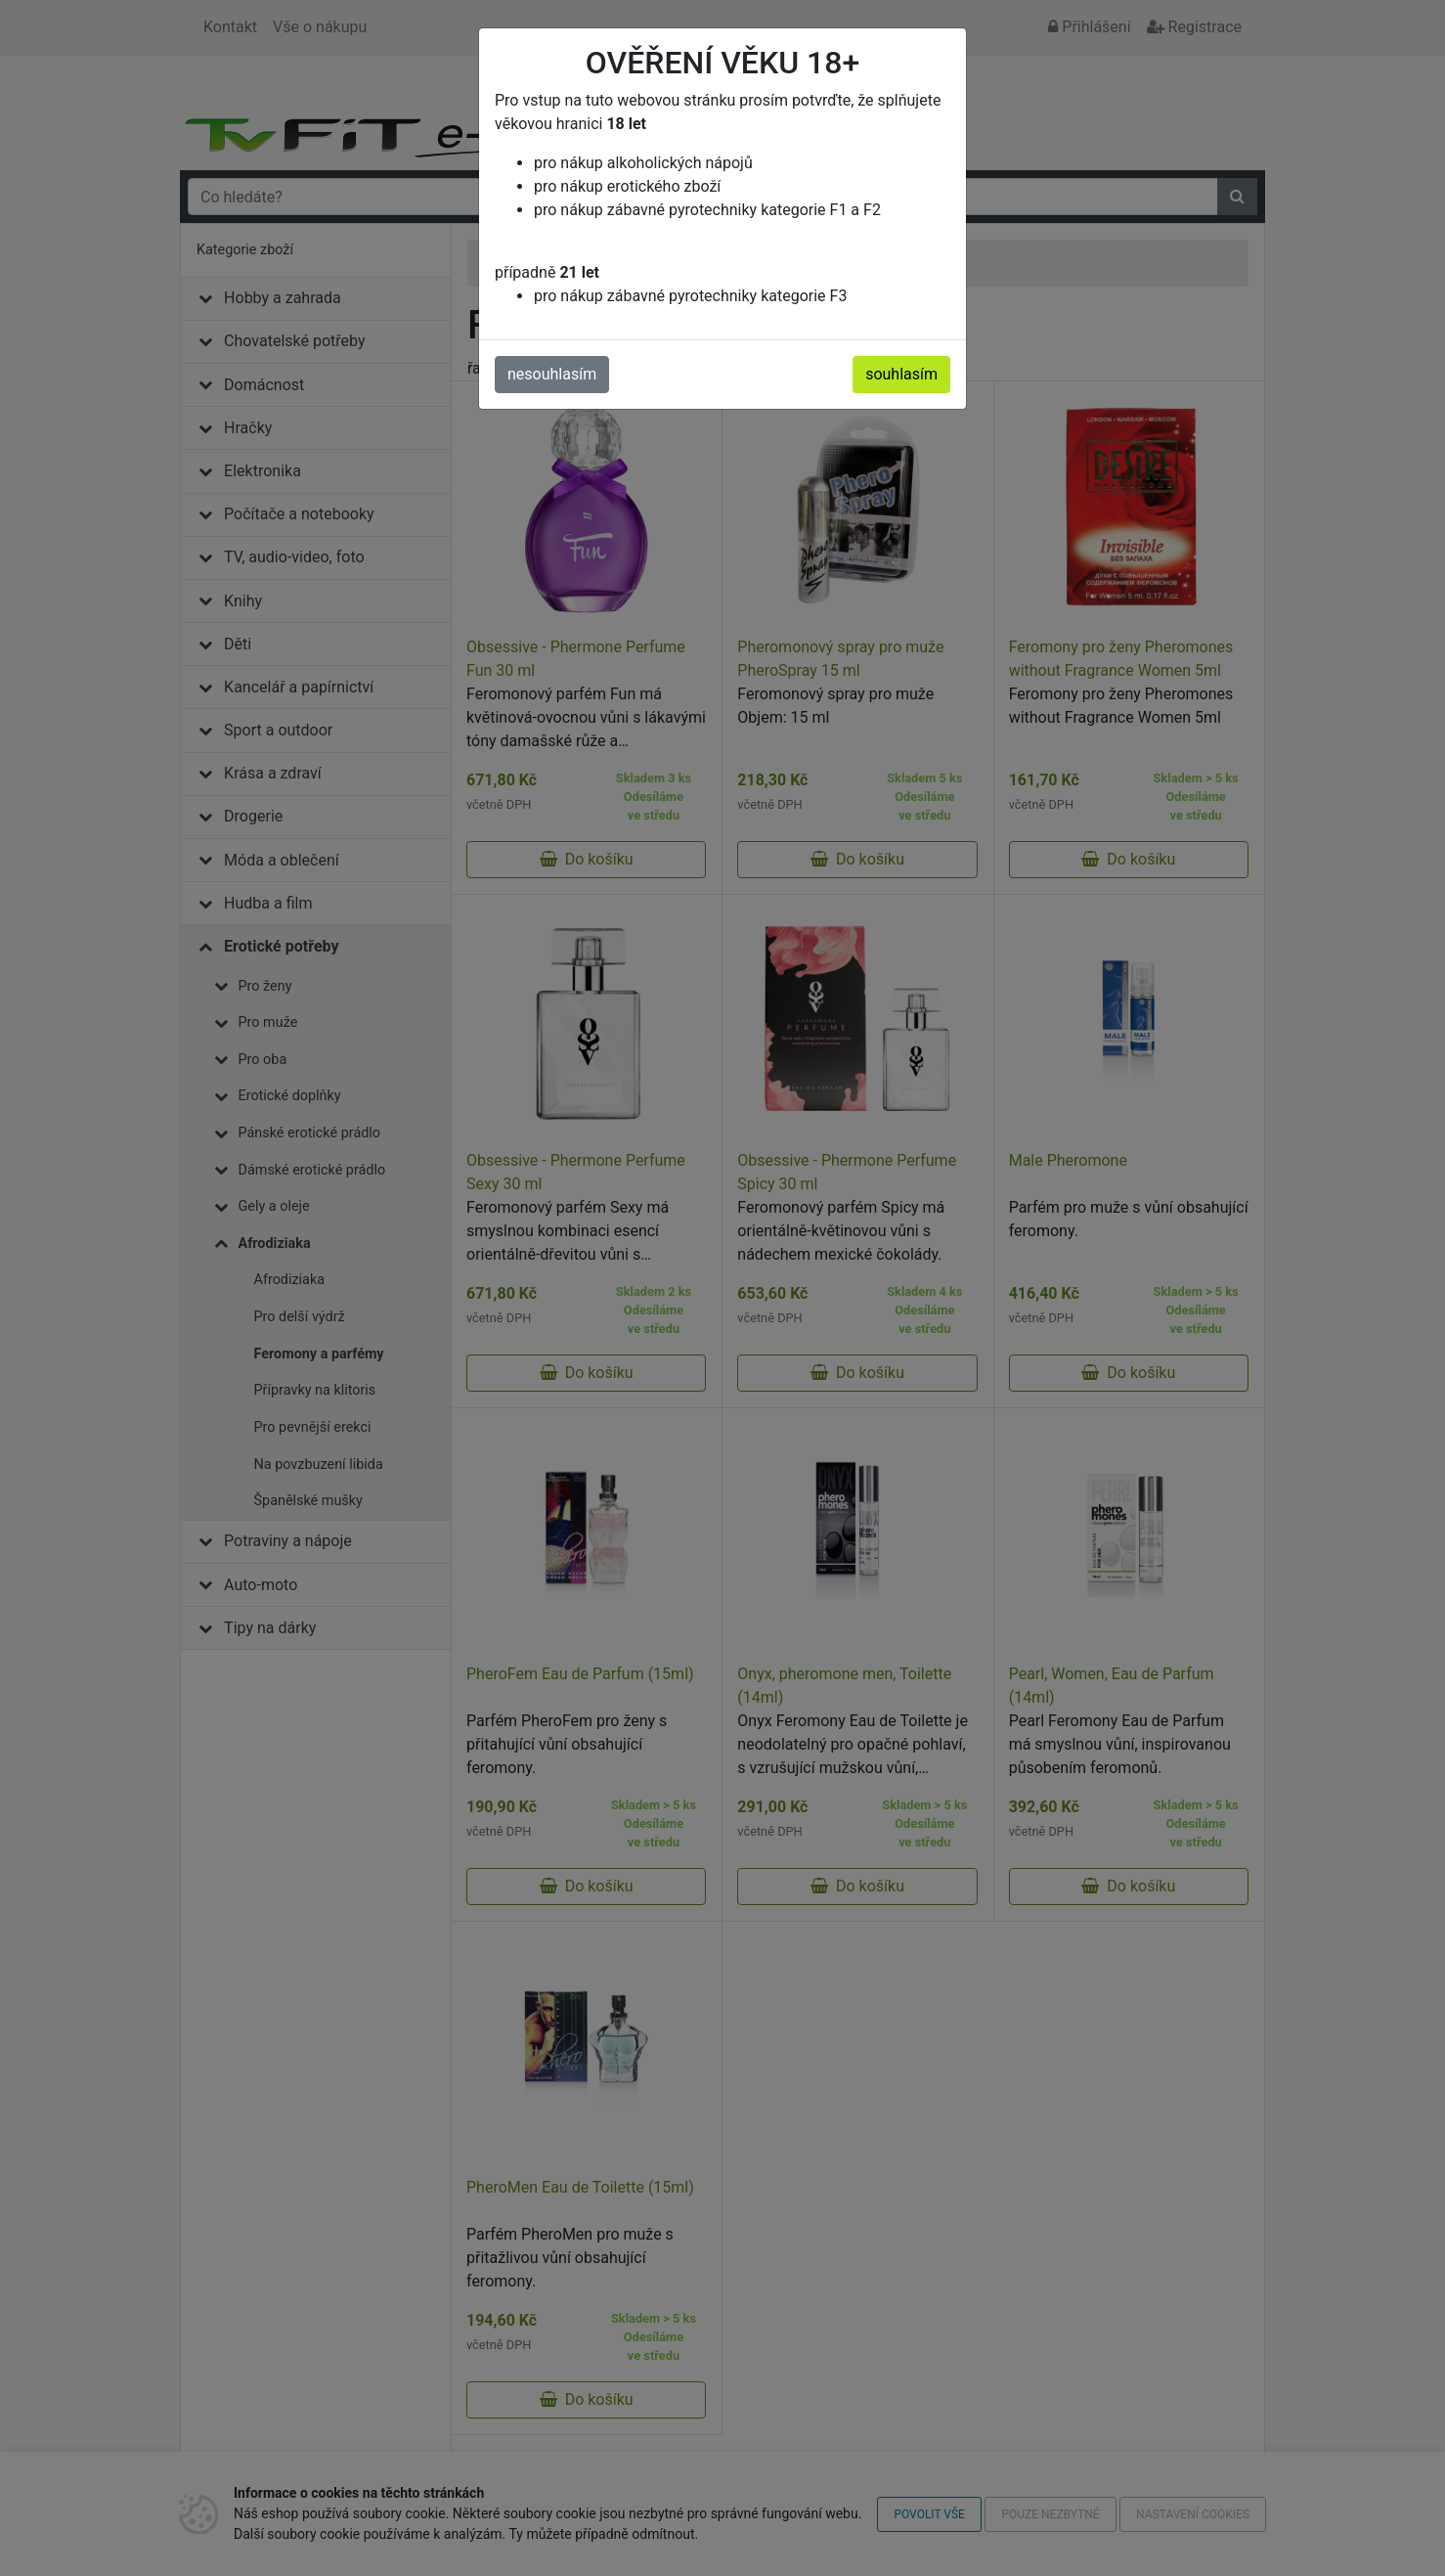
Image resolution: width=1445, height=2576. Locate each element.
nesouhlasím (551, 374)
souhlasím (901, 374)
